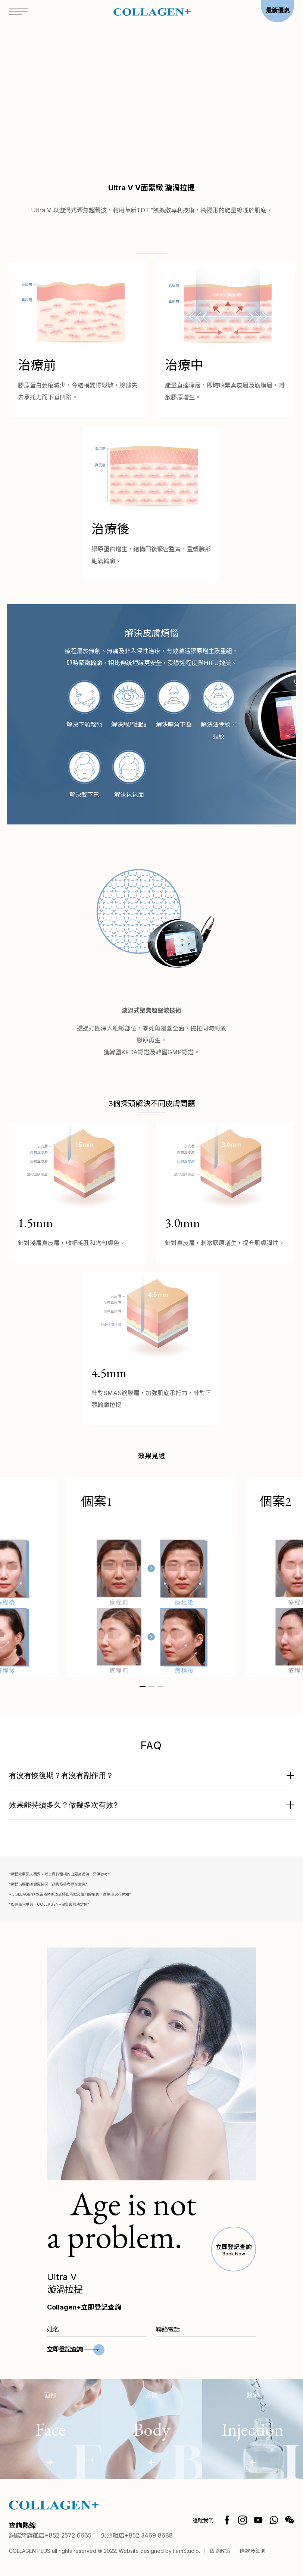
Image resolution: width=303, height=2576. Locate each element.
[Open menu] (18, 13)
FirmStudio (186, 2551)
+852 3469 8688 (149, 2535)
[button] (143, 1686)
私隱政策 (219, 2551)
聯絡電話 (168, 2329)
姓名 (53, 2329)
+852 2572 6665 (68, 2535)
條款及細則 (253, 2551)
